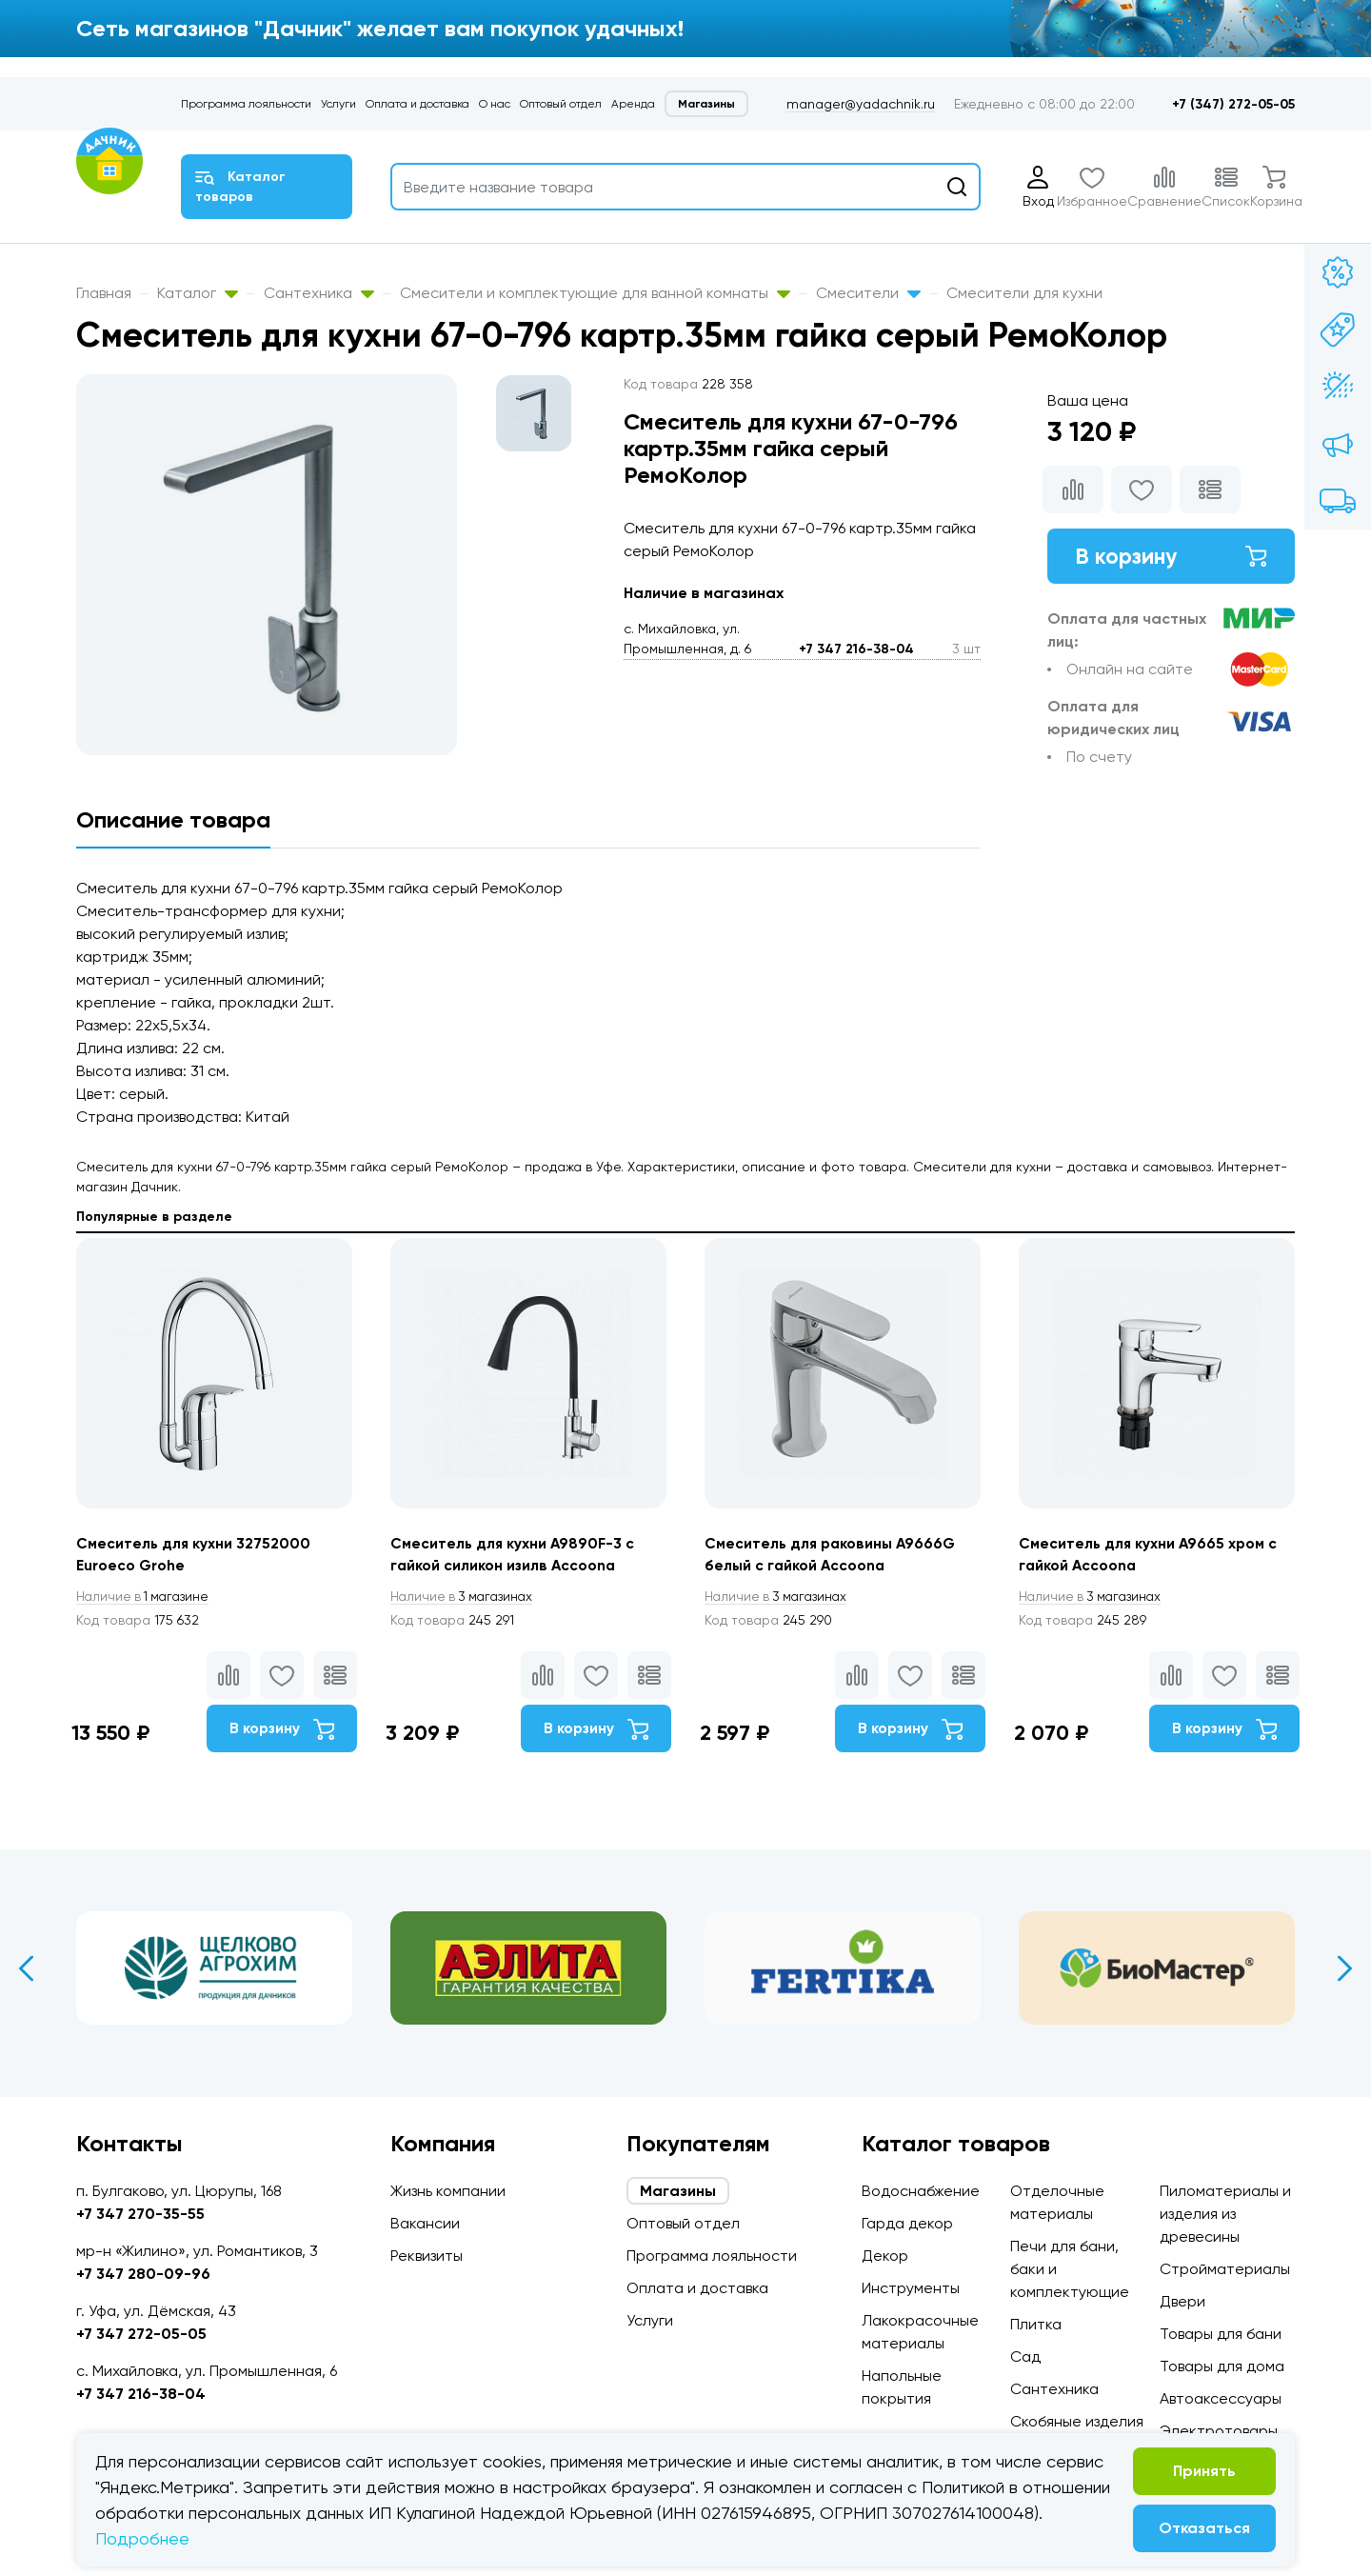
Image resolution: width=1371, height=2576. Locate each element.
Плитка (1036, 2324)
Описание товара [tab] (173, 819)
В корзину (1171, 556)
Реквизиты (426, 2256)
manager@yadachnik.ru (860, 103)
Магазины (706, 103)
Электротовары (1219, 2431)
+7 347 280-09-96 (143, 2274)
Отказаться (1204, 2528)
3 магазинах (464, 1597)
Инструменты (911, 2288)
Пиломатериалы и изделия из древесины (1225, 2214)
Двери (1182, 2301)
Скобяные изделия (1076, 2421)
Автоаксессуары (1221, 2398)
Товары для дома (1222, 2366)
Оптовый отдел (561, 103)
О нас (494, 103)
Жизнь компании (448, 2191)
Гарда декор (907, 2223)
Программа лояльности (246, 103)
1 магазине (145, 1597)
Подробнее (142, 2538)
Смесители (868, 293)
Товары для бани (1221, 2334)
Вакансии (425, 2223)
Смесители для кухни (1024, 293)
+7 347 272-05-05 (141, 2334)
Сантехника (319, 293)
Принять (1204, 2471)
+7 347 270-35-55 (140, 2214)
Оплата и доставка (417, 103)
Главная (103, 293)
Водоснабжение (921, 2191)
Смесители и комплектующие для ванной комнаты (595, 293)
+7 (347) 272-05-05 (1233, 104)
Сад (1025, 2356)
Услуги (338, 103)
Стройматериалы (1225, 2269)
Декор (885, 2256)
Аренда (633, 103)
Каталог (197, 293)
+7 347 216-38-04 (856, 649)
